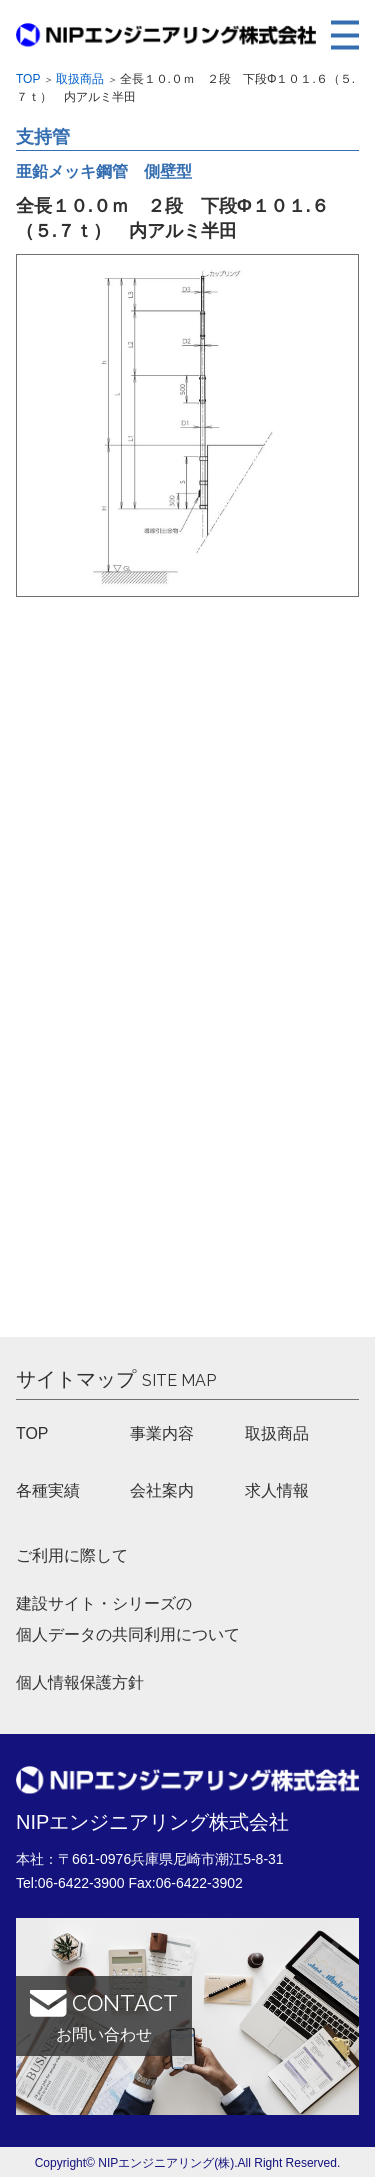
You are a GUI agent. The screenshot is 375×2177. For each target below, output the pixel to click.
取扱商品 (80, 79)
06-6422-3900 (81, 1883)
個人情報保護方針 (80, 1683)
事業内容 (162, 1433)
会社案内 (162, 1490)
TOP (32, 1433)
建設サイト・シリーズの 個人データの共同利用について (128, 1619)
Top (28, 79)
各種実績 (48, 1490)
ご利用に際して (72, 1555)
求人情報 (277, 1490)
